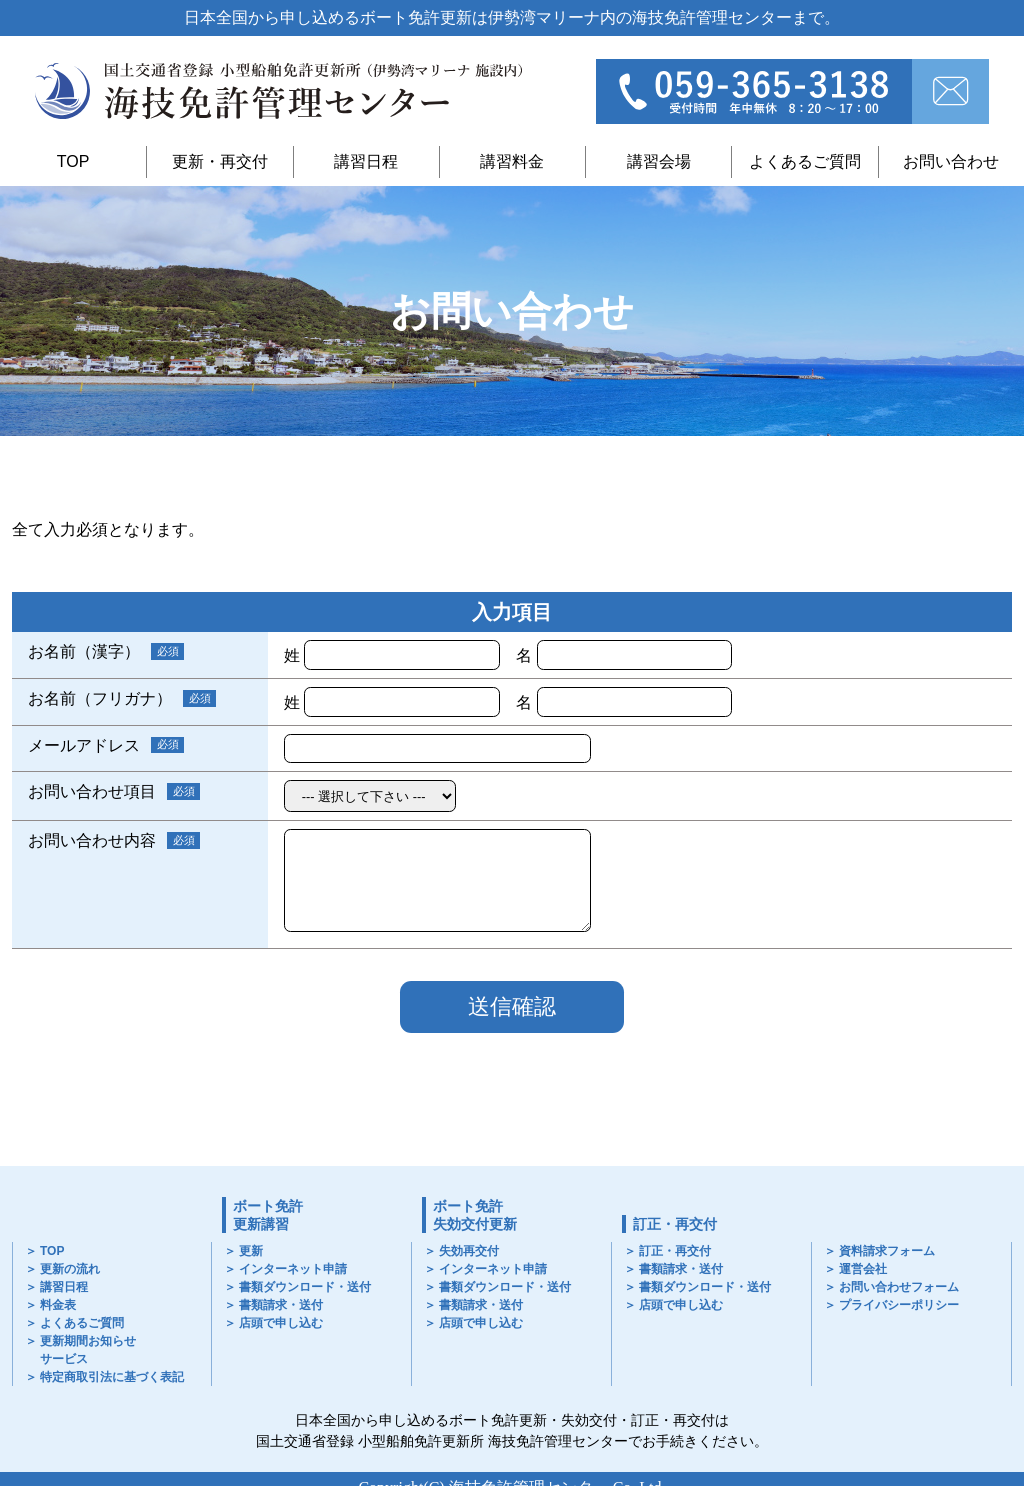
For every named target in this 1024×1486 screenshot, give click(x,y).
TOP (73, 161)
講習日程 (366, 161)
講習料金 (512, 161)
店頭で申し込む (281, 1323)
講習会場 (659, 161)
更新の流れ (70, 1269)
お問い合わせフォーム (899, 1287)
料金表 (58, 1305)
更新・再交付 (220, 161)
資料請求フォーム (887, 1251)
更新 (251, 1251)
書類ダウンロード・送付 (305, 1287)
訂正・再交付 (675, 1224)
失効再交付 (469, 1251)
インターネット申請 (293, 1269)
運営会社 (863, 1269)
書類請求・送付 (281, 1305)
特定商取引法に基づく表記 (112, 1377)
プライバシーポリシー (899, 1305)
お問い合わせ (951, 161)
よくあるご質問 (805, 161)
